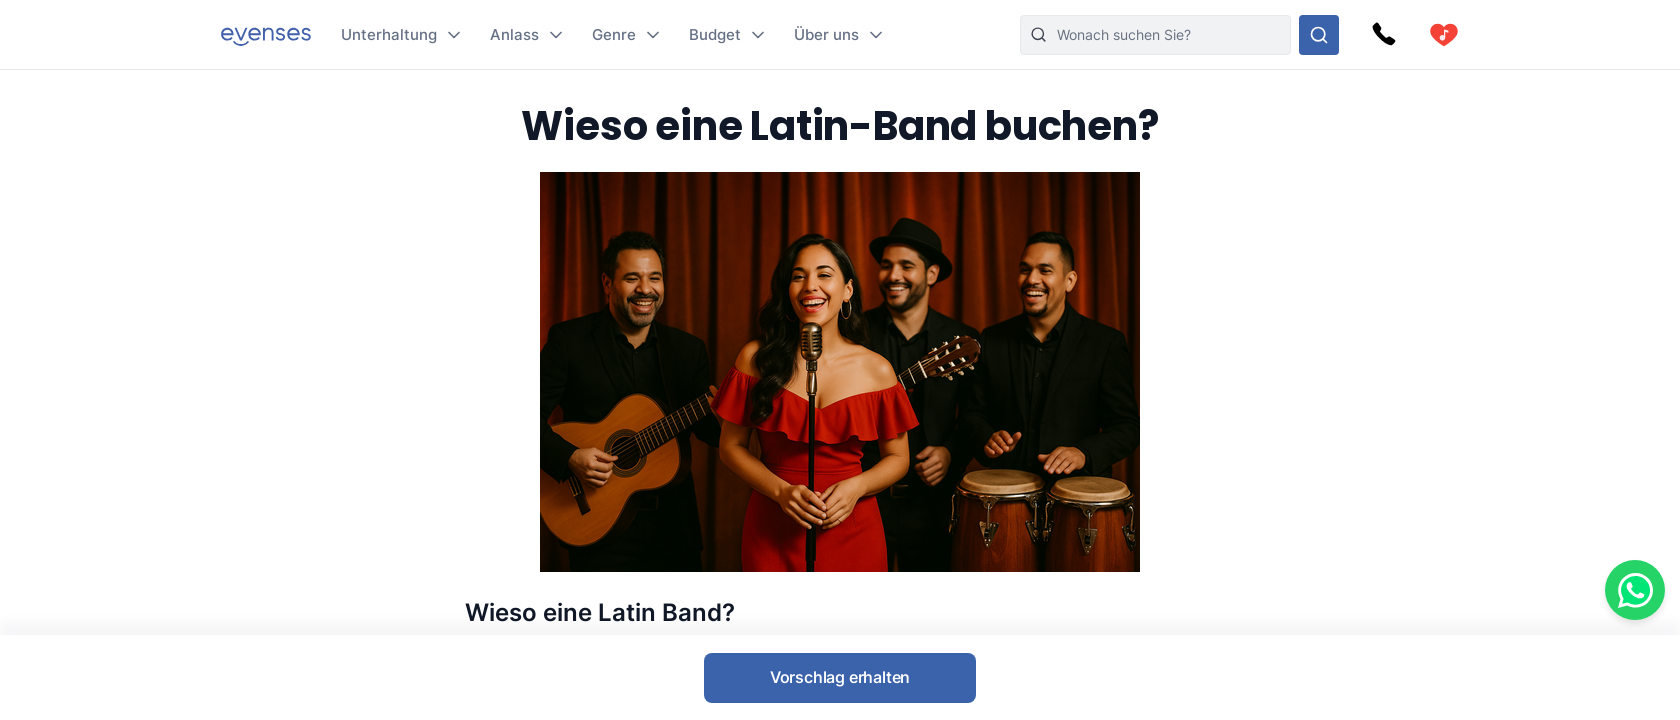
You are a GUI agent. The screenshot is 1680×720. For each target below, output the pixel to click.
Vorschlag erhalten (840, 677)
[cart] (1444, 35)
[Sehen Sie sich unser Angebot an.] (1319, 35)
